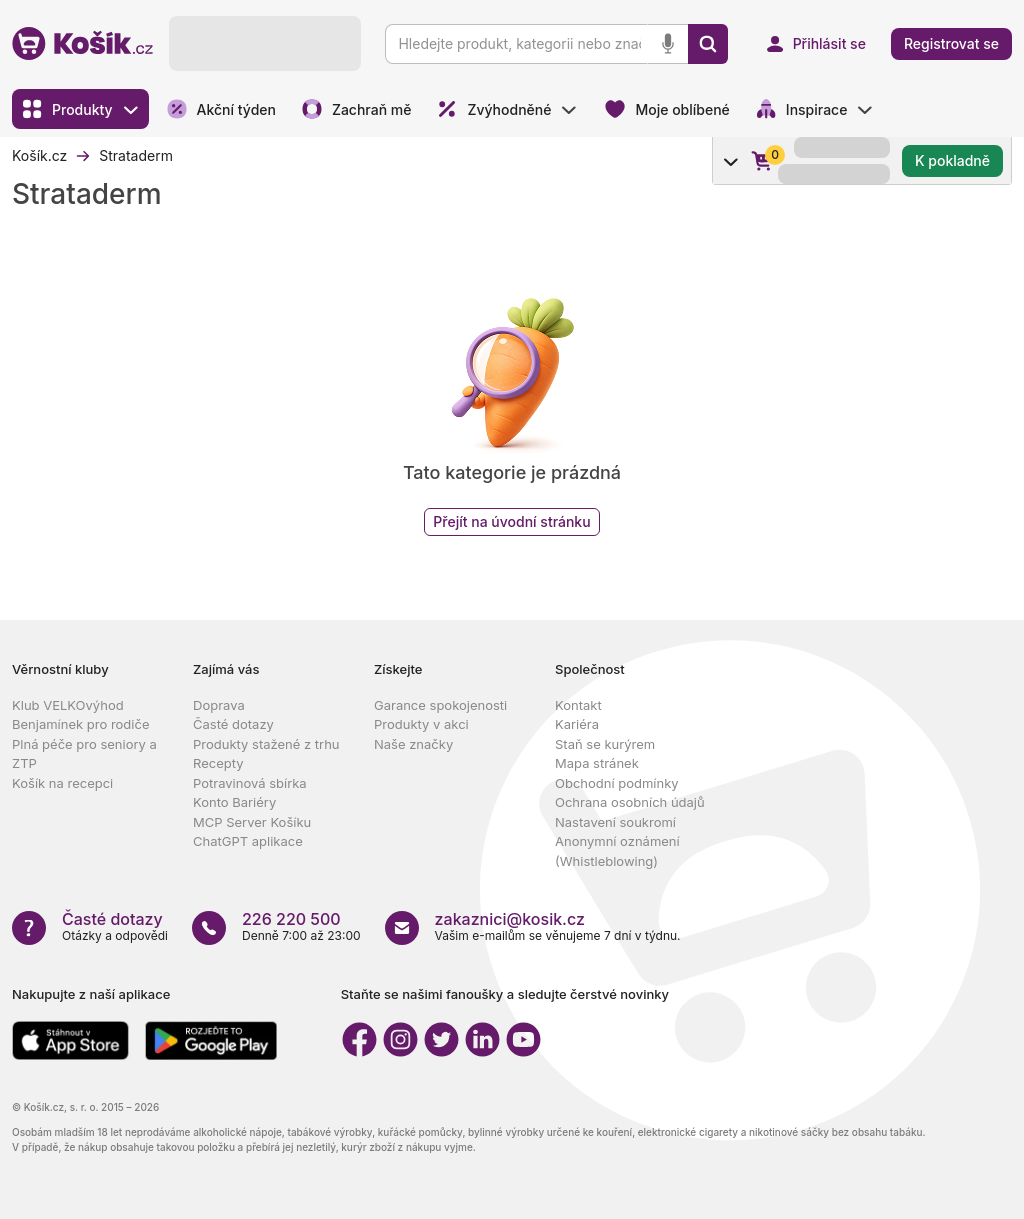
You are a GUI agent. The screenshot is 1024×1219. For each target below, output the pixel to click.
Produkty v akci (421, 724)
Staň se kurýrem (605, 744)
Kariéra (577, 724)
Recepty (218, 763)
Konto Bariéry (234, 802)
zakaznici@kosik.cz (510, 919)
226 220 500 (291, 919)
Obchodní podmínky (617, 783)
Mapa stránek (597, 763)
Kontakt (578, 705)
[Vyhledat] (708, 44)
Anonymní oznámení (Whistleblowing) (617, 851)
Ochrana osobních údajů (630, 802)
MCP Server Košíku (252, 822)
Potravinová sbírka (250, 783)
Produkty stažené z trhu (266, 744)
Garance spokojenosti (440, 705)
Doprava (219, 705)
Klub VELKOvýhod (68, 705)
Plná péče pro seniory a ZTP (84, 754)
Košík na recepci (62, 783)
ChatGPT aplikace (248, 841)
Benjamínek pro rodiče (80, 724)
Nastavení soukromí (615, 822)
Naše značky (413, 744)
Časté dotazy (233, 724)
